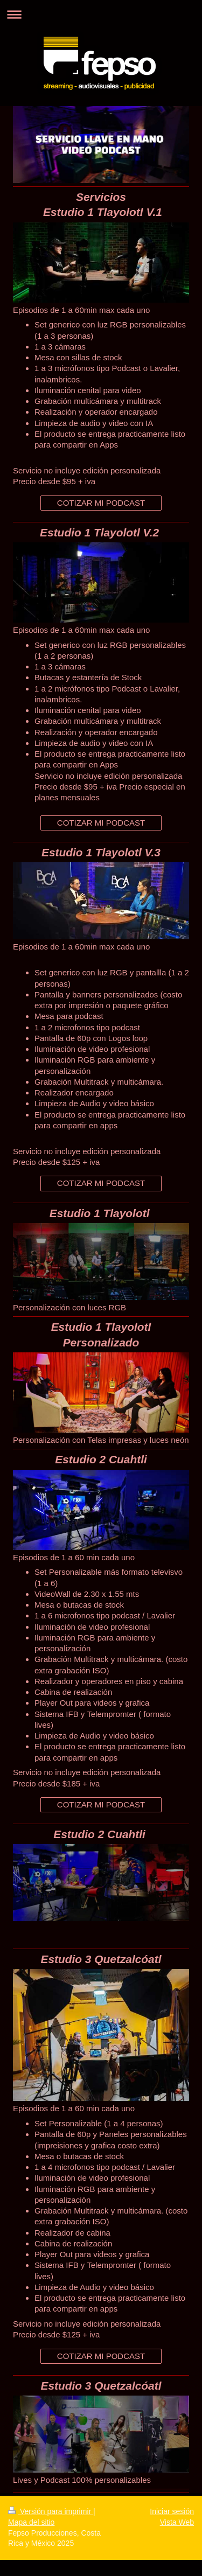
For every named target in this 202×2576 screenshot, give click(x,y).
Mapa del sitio (31, 2522)
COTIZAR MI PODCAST (101, 502)
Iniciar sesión (172, 2511)
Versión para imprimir (50, 2511)
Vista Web (177, 2522)
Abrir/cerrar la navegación (101, 14)
